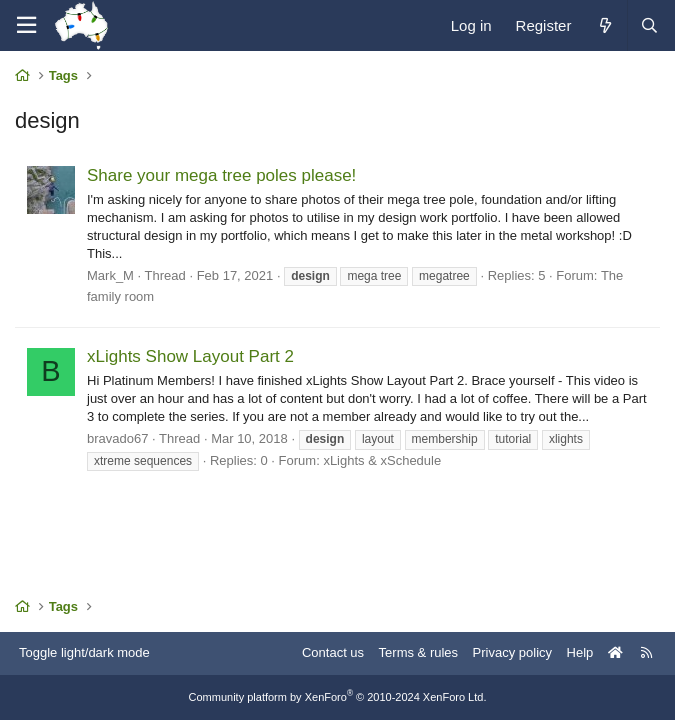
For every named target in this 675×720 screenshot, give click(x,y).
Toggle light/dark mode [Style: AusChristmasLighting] (84, 652)
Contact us (333, 652)
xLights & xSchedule (382, 460)
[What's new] (604, 25)
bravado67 (117, 438)
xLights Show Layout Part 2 (190, 356)
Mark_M (110, 275)
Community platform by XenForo (338, 697)
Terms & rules (418, 652)
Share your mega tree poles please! (221, 175)
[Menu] (26, 25)
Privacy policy (512, 652)
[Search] (649, 25)
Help (580, 652)
